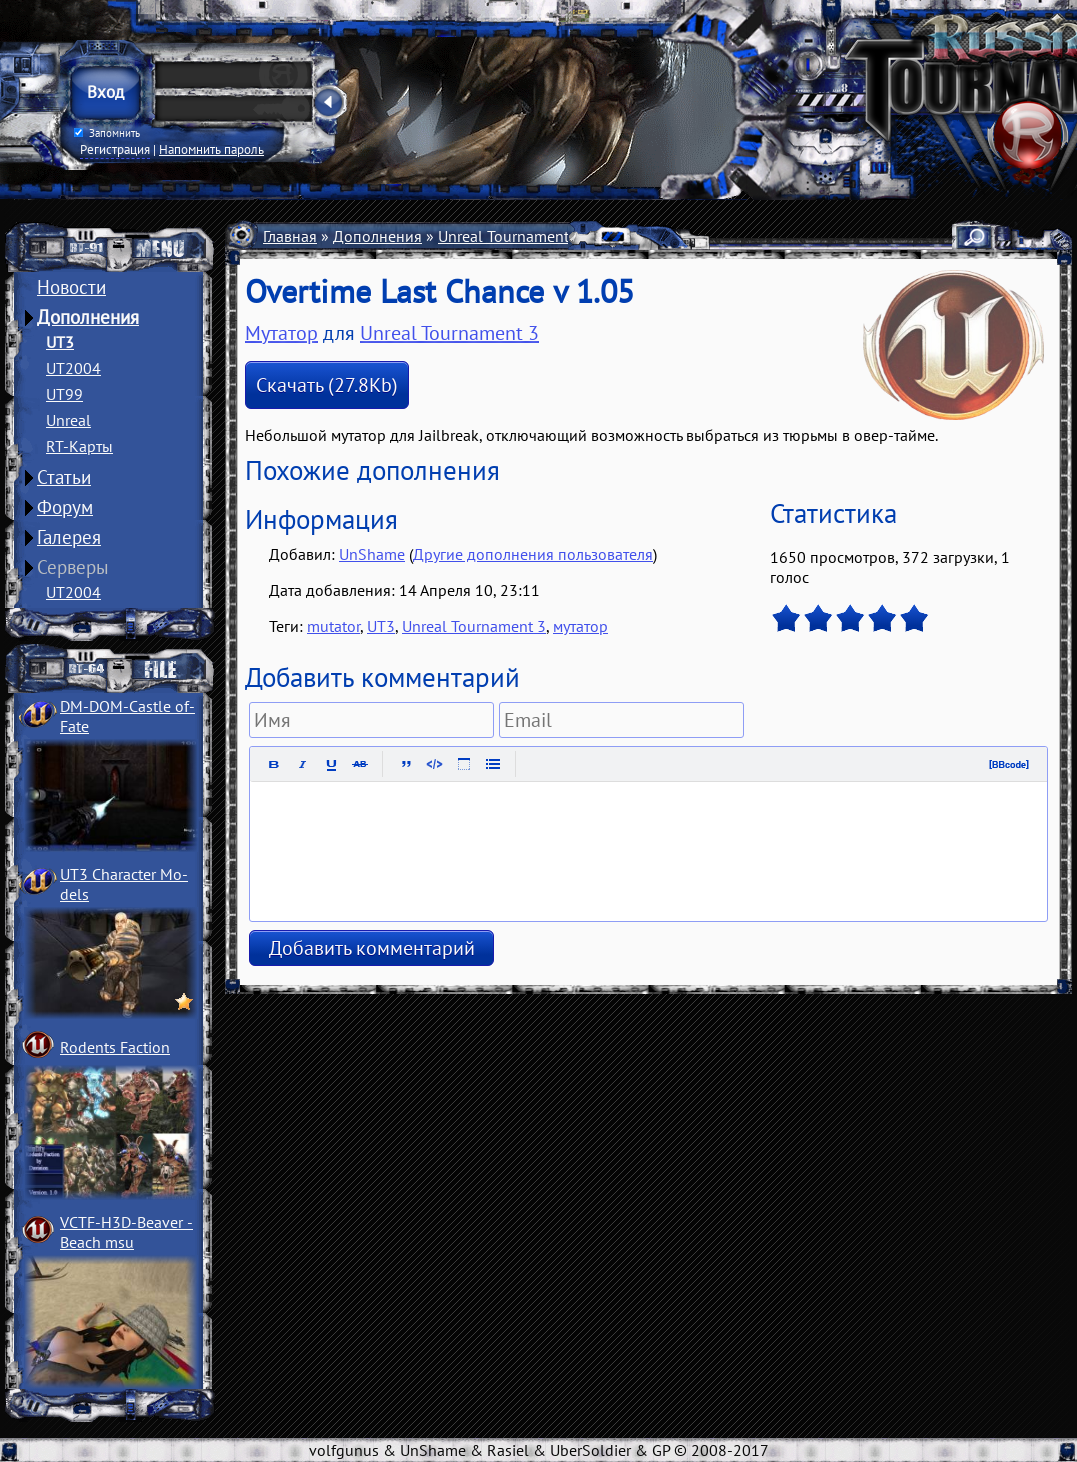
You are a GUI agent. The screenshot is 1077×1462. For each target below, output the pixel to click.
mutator (333, 626)
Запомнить (107, 133)
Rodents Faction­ (115, 1047)
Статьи (64, 477)
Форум (65, 507)
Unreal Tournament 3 (510, 236)
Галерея (69, 537)
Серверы (73, 567)
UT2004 (73, 368)
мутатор (580, 626)
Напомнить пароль (211, 149)
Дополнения (88, 317)
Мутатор (281, 333)
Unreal (68, 420)
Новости (71, 287)
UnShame (372, 554)
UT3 (60, 342)
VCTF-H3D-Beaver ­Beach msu (126, 1232)
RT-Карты (79, 446)
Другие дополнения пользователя (533, 554)
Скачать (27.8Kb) (327, 385)
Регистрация (115, 149)
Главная (290, 236)
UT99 (64, 394)
